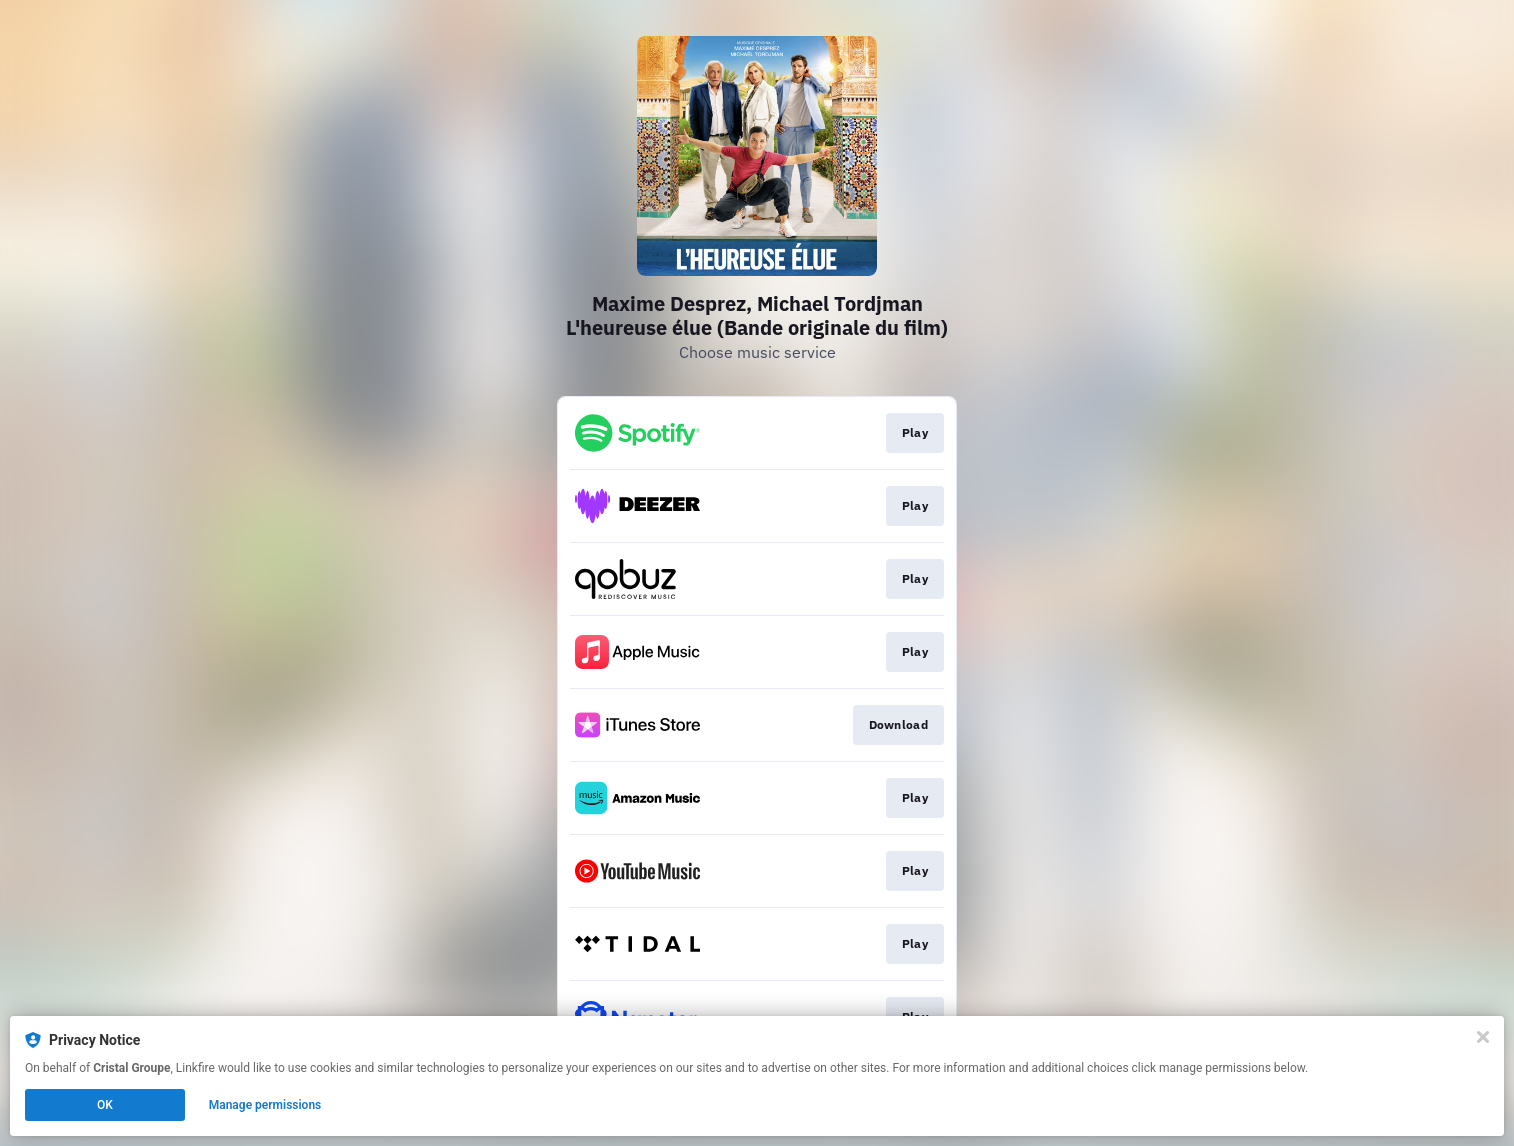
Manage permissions (265, 1105)
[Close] (1483, 1037)
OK (105, 1105)
